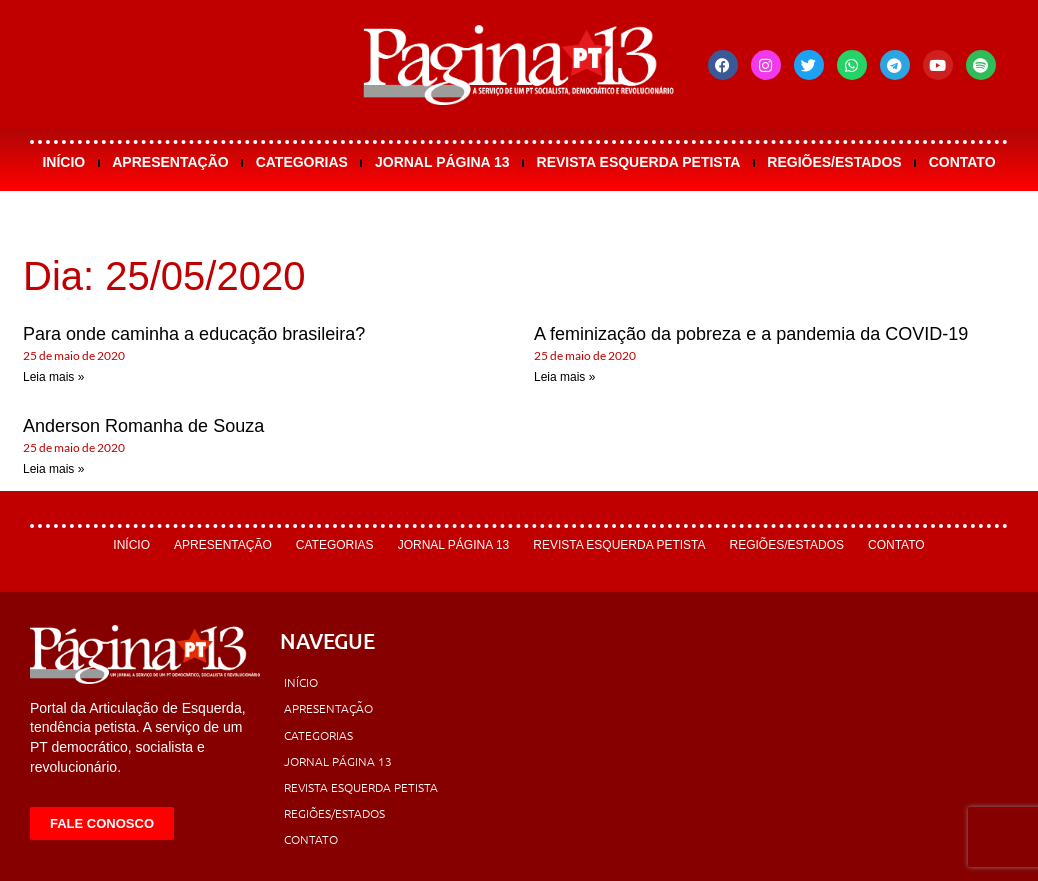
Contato (962, 162)
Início (63, 162)
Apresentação (170, 162)
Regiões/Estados (834, 162)
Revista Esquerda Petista (639, 162)
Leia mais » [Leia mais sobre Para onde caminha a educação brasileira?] (53, 377)
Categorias (302, 162)
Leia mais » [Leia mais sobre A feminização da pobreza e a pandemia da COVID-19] (564, 377)
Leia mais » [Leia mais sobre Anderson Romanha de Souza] (53, 469)
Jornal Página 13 (442, 162)
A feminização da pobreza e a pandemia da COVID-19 (751, 334)
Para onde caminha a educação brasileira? (194, 334)
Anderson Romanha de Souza (143, 426)
